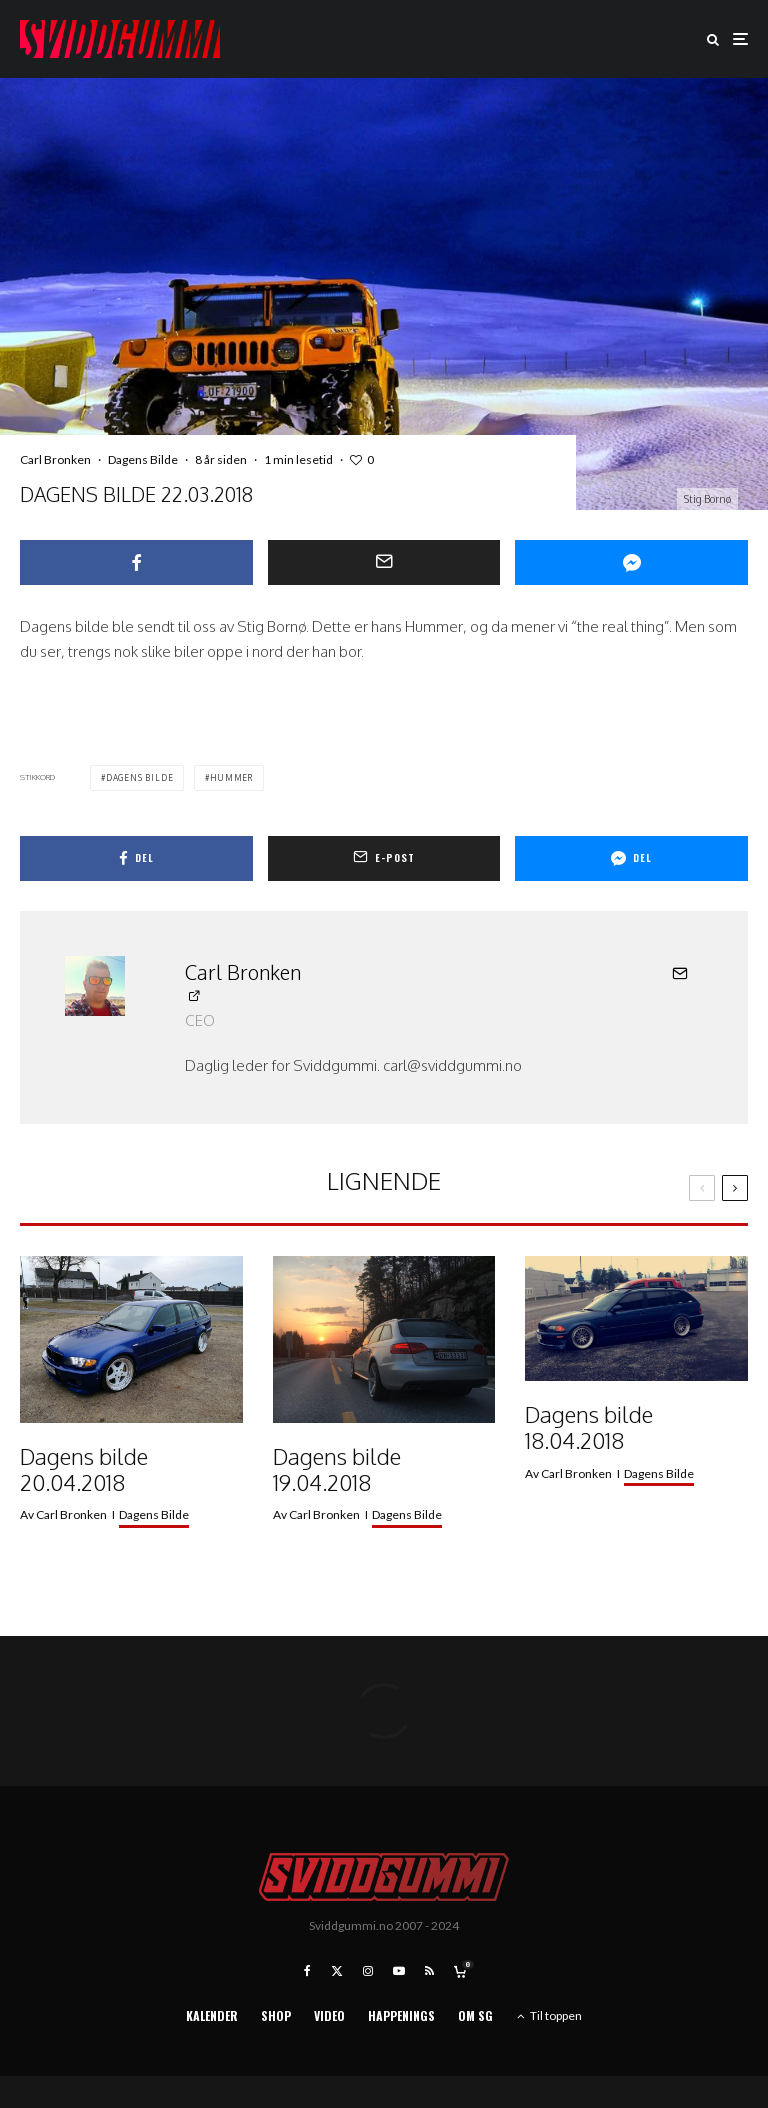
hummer (231, 778)
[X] (337, 1971)
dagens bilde (140, 778)
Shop (276, 2015)
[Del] (136, 562)
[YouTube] (399, 1971)
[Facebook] (307, 1971)
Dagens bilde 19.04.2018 (337, 1469)
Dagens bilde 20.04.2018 (84, 1469)
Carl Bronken (55, 459)
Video (329, 2015)
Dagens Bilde (143, 459)
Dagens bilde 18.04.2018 (589, 1427)
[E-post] (384, 562)
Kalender (212, 2015)
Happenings (401, 2015)
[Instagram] (368, 1971)
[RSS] (429, 1971)
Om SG (475, 2015)
